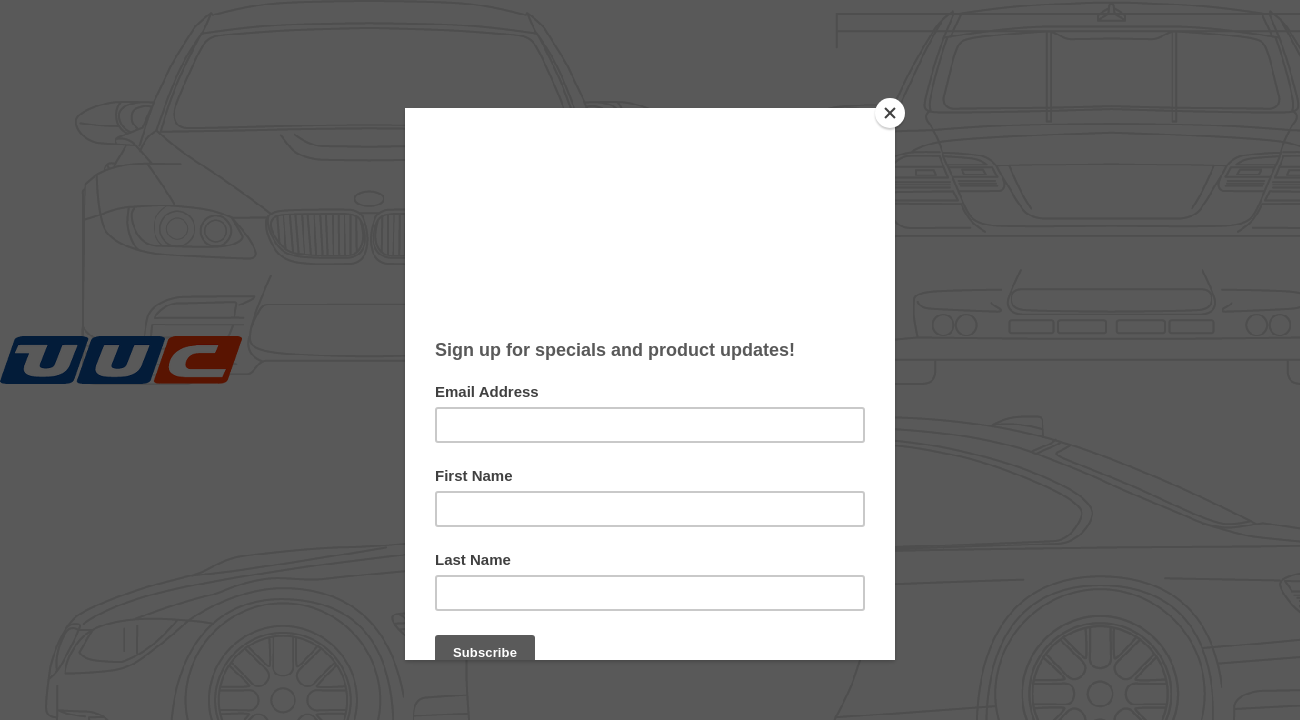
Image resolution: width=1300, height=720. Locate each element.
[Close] (890, 113)
